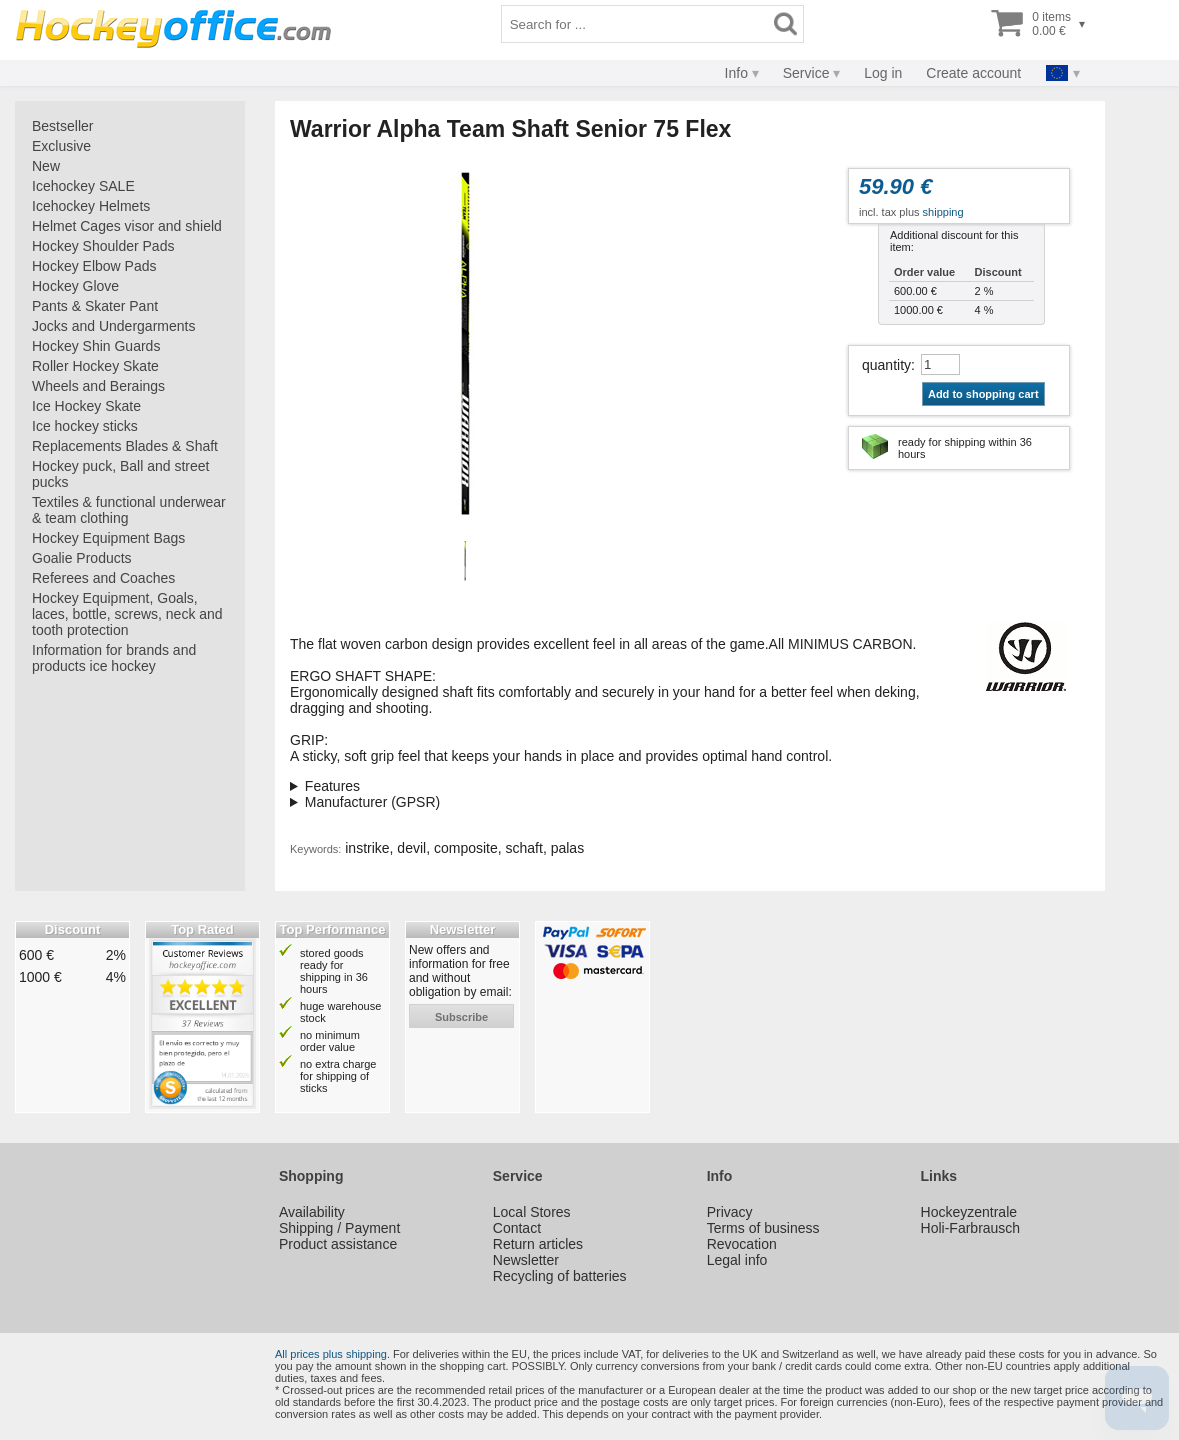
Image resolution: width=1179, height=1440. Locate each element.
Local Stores (532, 1212)
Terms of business (763, 1228)
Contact (517, 1228)
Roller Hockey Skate (95, 366)
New (46, 166)
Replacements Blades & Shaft (125, 446)
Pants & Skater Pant (95, 306)
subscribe (461, 1017)
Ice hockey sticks (85, 426)
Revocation (742, 1244)
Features (332, 786)
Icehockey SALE (83, 186)
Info (736, 73)
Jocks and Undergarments (113, 326)
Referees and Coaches (103, 578)
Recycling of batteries (560, 1276)
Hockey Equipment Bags (108, 538)
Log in (883, 73)
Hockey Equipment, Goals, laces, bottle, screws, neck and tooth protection (127, 614)
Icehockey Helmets (91, 206)
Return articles (538, 1244)
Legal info (737, 1260)
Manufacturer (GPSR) (372, 802)
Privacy (730, 1212)
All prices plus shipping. (332, 1354)
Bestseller (62, 126)
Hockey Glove (75, 286)
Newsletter (526, 1260)
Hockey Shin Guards (96, 346)
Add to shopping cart (983, 394)
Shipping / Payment (339, 1228)
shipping (943, 212)
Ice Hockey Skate (86, 406)
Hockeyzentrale (969, 1212)
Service (806, 73)
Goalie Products (82, 558)
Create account (973, 73)
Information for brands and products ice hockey (114, 658)
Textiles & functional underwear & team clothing (129, 510)
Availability (312, 1212)
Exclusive (61, 146)
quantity (886, 365)
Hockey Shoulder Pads (103, 246)
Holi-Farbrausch (971, 1228)
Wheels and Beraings (98, 386)
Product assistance (338, 1244)
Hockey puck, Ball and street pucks (120, 474)
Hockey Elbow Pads (94, 266)
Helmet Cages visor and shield (127, 226)
